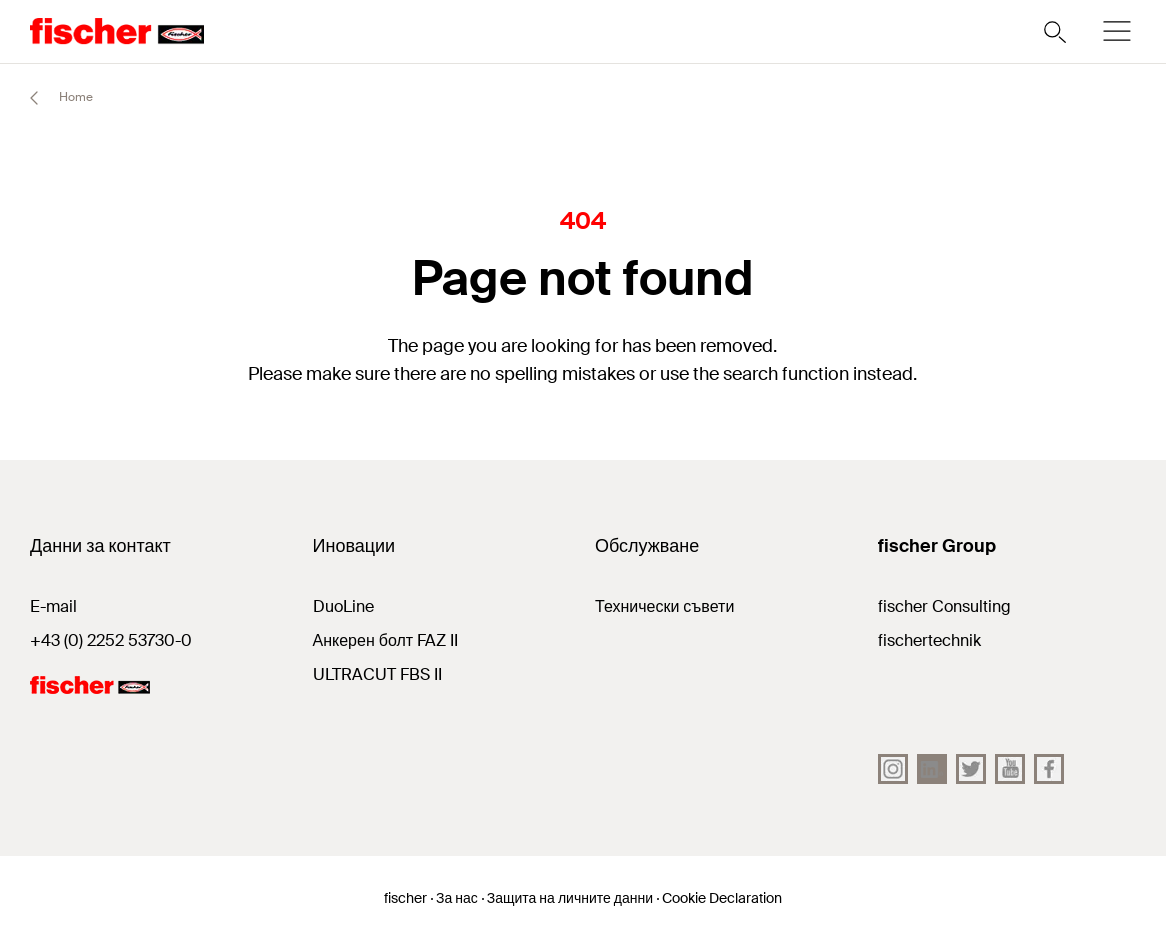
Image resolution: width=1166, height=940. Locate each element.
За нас (457, 898)
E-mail (53, 606)
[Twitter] (971, 769)
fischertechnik (929, 640)
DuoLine (343, 606)
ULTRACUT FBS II (377, 674)
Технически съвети (664, 606)
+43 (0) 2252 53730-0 (111, 640)
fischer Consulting (944, 606)
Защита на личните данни (570, 898)
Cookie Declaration (722, 898)
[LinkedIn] (932, 769)
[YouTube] (1010, 769)
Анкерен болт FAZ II (386, 640)
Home (52, 98)
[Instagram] (893, 769)
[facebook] (1049, 769)
